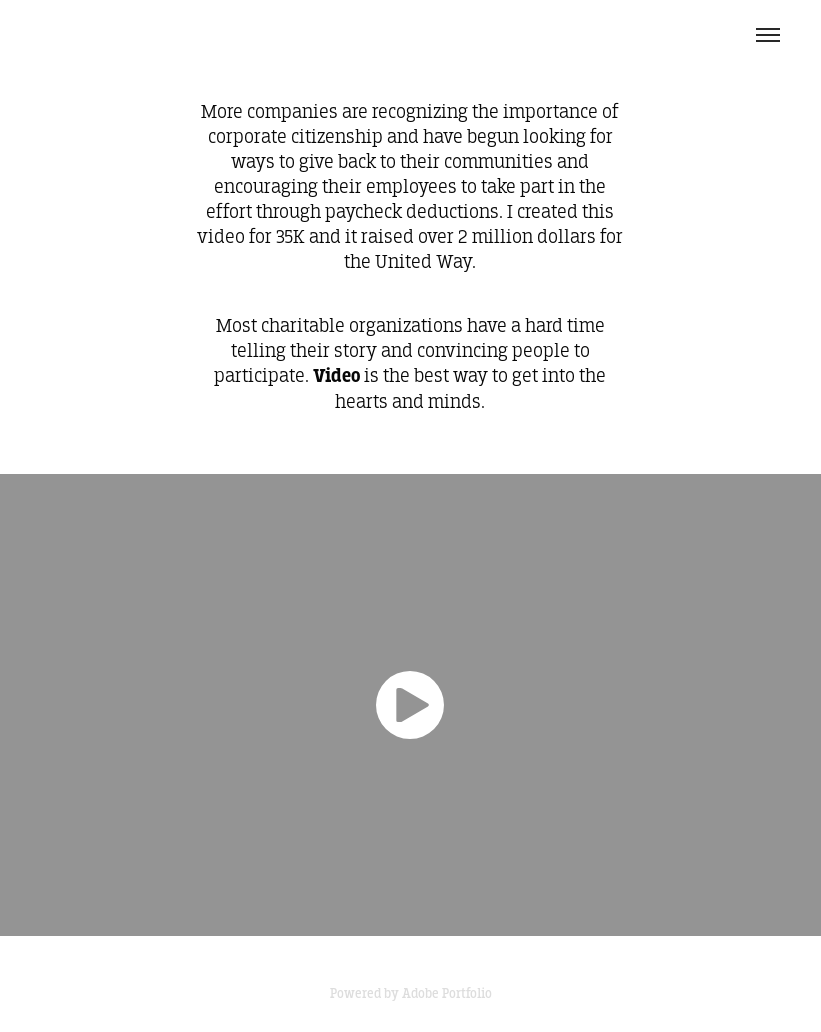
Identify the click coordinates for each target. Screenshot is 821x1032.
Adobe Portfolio (447, 993)
